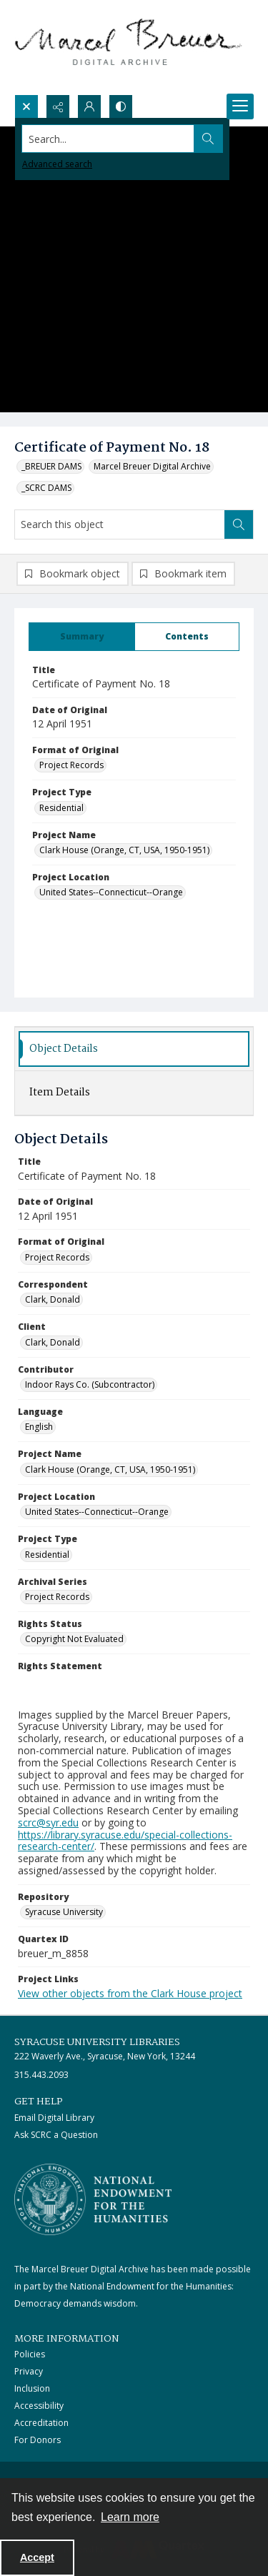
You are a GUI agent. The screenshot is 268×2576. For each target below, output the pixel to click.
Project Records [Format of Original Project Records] (71, 765)
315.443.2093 (41, 2075)
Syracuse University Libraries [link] (97, 2042)
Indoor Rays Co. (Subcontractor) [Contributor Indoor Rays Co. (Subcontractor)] (89, 1384)
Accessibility (39, 2406)
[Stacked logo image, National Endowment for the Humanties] (93, 2199)
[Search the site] (108, 138)
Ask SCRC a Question (56, 2135)
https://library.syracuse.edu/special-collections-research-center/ (125, 1841)
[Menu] (240, 106)
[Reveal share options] (57, 106)
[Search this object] (119, 524)
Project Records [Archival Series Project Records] (57, 1597)
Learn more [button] (130, 2517)
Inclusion (32, 2388)
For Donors (37, 2440)
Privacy (28, 2371)
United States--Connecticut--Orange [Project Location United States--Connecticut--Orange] (111, 892)
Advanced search (57, 164)
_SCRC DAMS (46, 488)
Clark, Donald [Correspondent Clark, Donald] (52, 1299)
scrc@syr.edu (48, 1822)
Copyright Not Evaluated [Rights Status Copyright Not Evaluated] (74, 1639)
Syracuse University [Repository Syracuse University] (64, 1912)
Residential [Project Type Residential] (61, 808)
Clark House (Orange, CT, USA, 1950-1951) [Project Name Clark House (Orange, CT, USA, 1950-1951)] (124, 850)
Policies (29, 2354)
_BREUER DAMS (51, 466)
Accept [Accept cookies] (37, 2557)
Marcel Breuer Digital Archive (152, 466)
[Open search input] (26, 106)
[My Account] (89, 106)
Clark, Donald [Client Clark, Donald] (52, 1342)
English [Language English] (39, 1427)
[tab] (81, 636)
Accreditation (41, 2423)
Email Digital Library (54, 2118)
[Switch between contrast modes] (120, 106)
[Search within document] (238, 524)
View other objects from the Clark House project (130, 1993)
